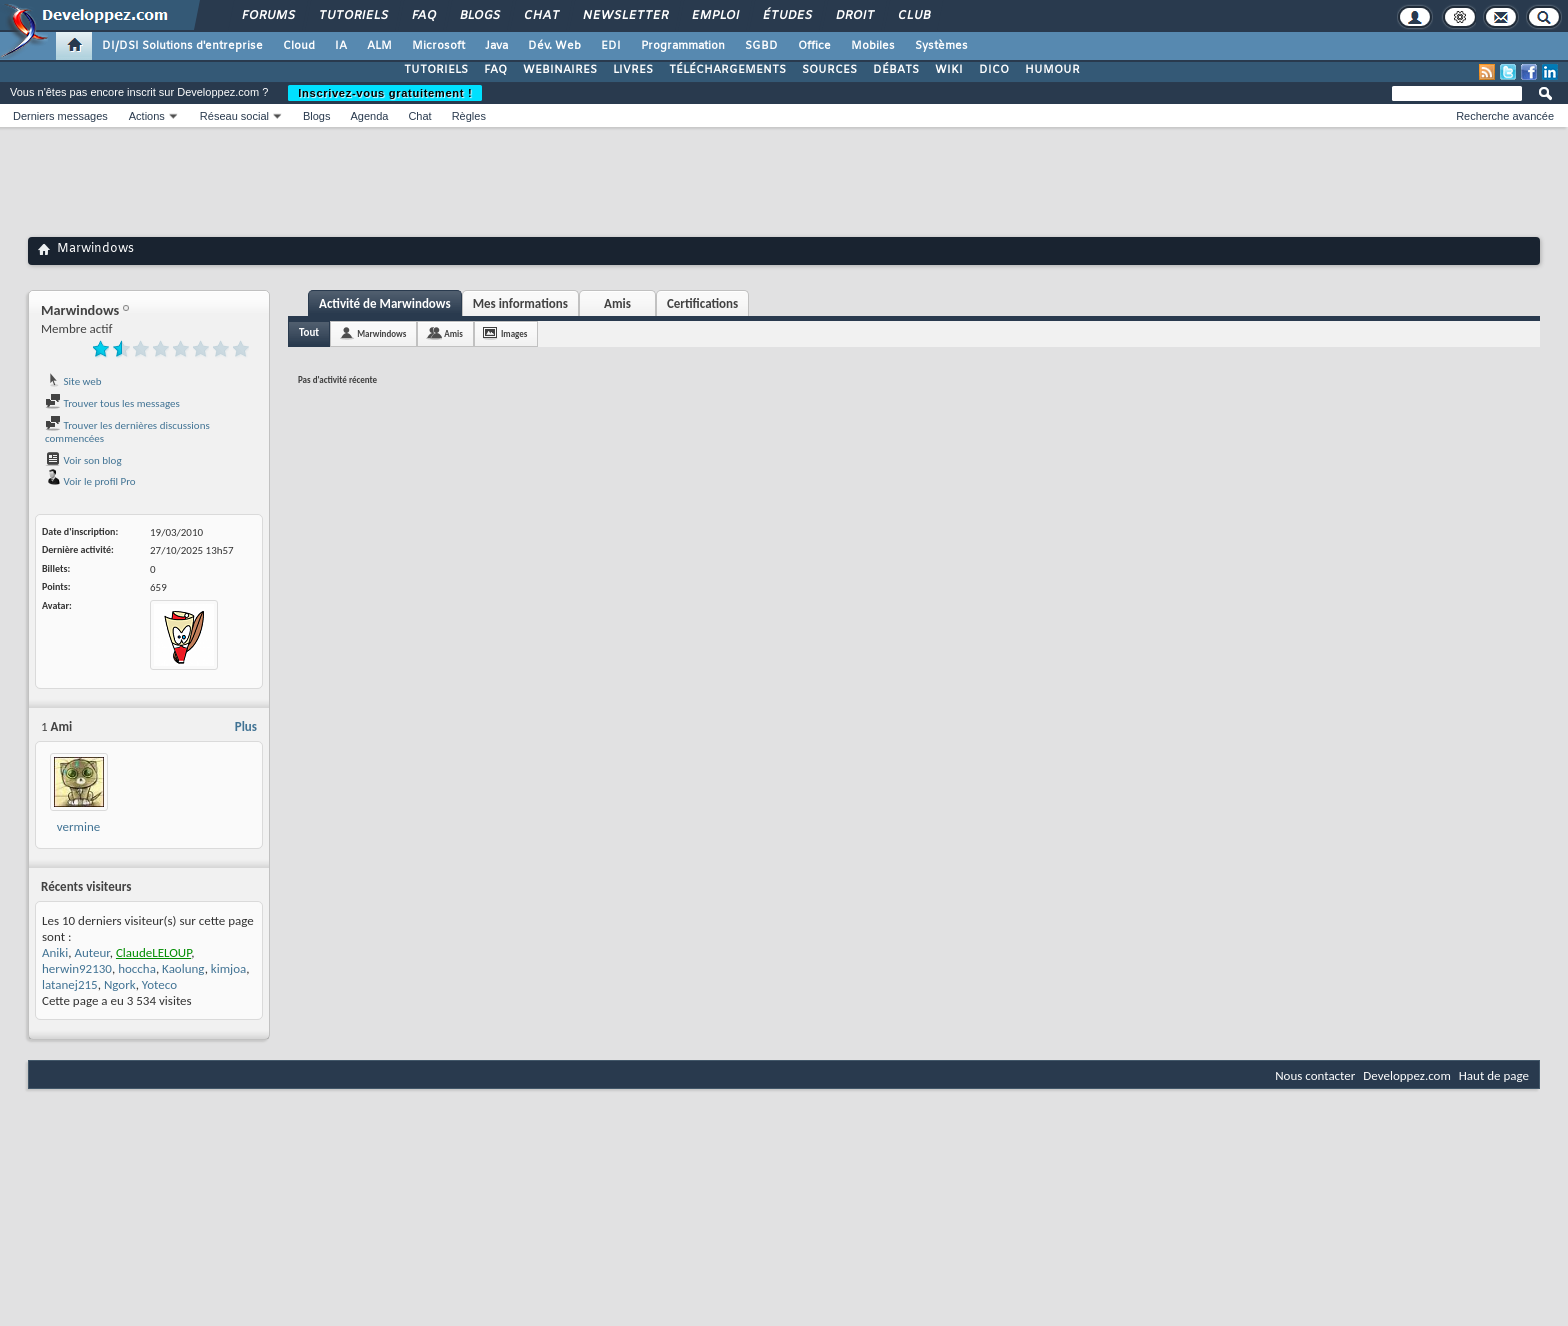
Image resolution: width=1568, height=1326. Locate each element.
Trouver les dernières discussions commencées (127, 432)
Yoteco (159, 984)
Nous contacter (1315, 1075)
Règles (469, 116)
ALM (379, 46)
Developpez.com (1407, 1075)
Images (514, 333)
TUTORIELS (436, 70)
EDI (611, 46)
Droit (854, 16)
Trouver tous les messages (112, 403)
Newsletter (624, 16)
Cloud (299, 46)
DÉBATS (896, 70)
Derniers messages (60, 116)
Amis (617, 303)
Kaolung (183, 968)
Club (913, 16)
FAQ (423, 16)
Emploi (714, 16)
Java (496, 46)
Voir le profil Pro (90, 481)
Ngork (120, 984)
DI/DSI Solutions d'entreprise (182, 46)
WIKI (949, 70)
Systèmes (941, 46)
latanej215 (70, 984)
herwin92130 (77, 968)
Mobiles (873, 46)
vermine (78, 826)
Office (814, 46)
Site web (73, 381)
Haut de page (1494, 1075)
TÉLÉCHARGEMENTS (727, 70)
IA (341, 46)
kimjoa (228, 968)
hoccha (137, 968)
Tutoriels (352, 16)
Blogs (479, 16)
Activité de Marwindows (385, 303)
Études (786, 16)
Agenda (369, 116)
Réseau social (234, 116)
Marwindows (381, 333)
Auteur (91, 952)
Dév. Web (554, 46)
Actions (147, 116)
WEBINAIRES (560, 70)
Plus (246, 726)
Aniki (55, 952)
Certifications (702, 303)
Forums (267, 16)
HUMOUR (1052, 70)
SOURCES (829, 70)
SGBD (761, 46)
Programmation (683, 46)
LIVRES (633, 70)
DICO (994, 70)
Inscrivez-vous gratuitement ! (385, 93)
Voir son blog (83, 460)
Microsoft (438, 46)
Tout (309, 332)
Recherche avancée (1505, 116)
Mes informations (520, 303)
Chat (540, 16)
